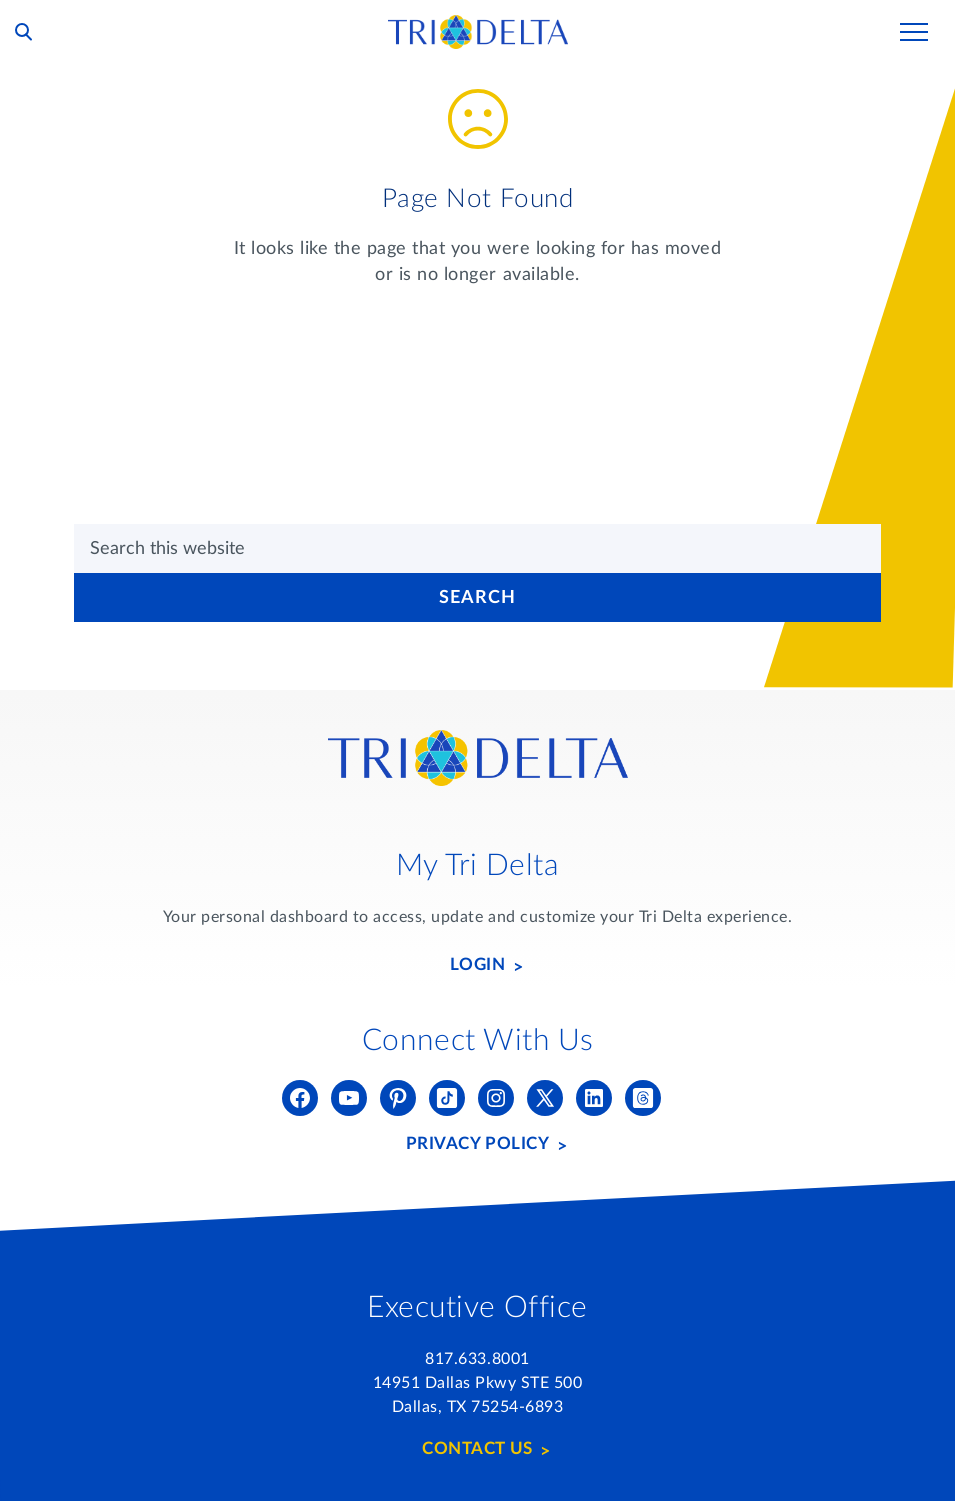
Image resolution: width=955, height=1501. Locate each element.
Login (478, 964)
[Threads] (643, 1098)
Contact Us (477, 1448)
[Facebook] (300, 1098)
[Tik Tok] (447, 1098)
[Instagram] (496, 1098)
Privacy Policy (477, 1143)
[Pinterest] (398, 1098)
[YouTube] (349, 1098)
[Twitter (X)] (545, 1098)
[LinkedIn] (594, 1098)
